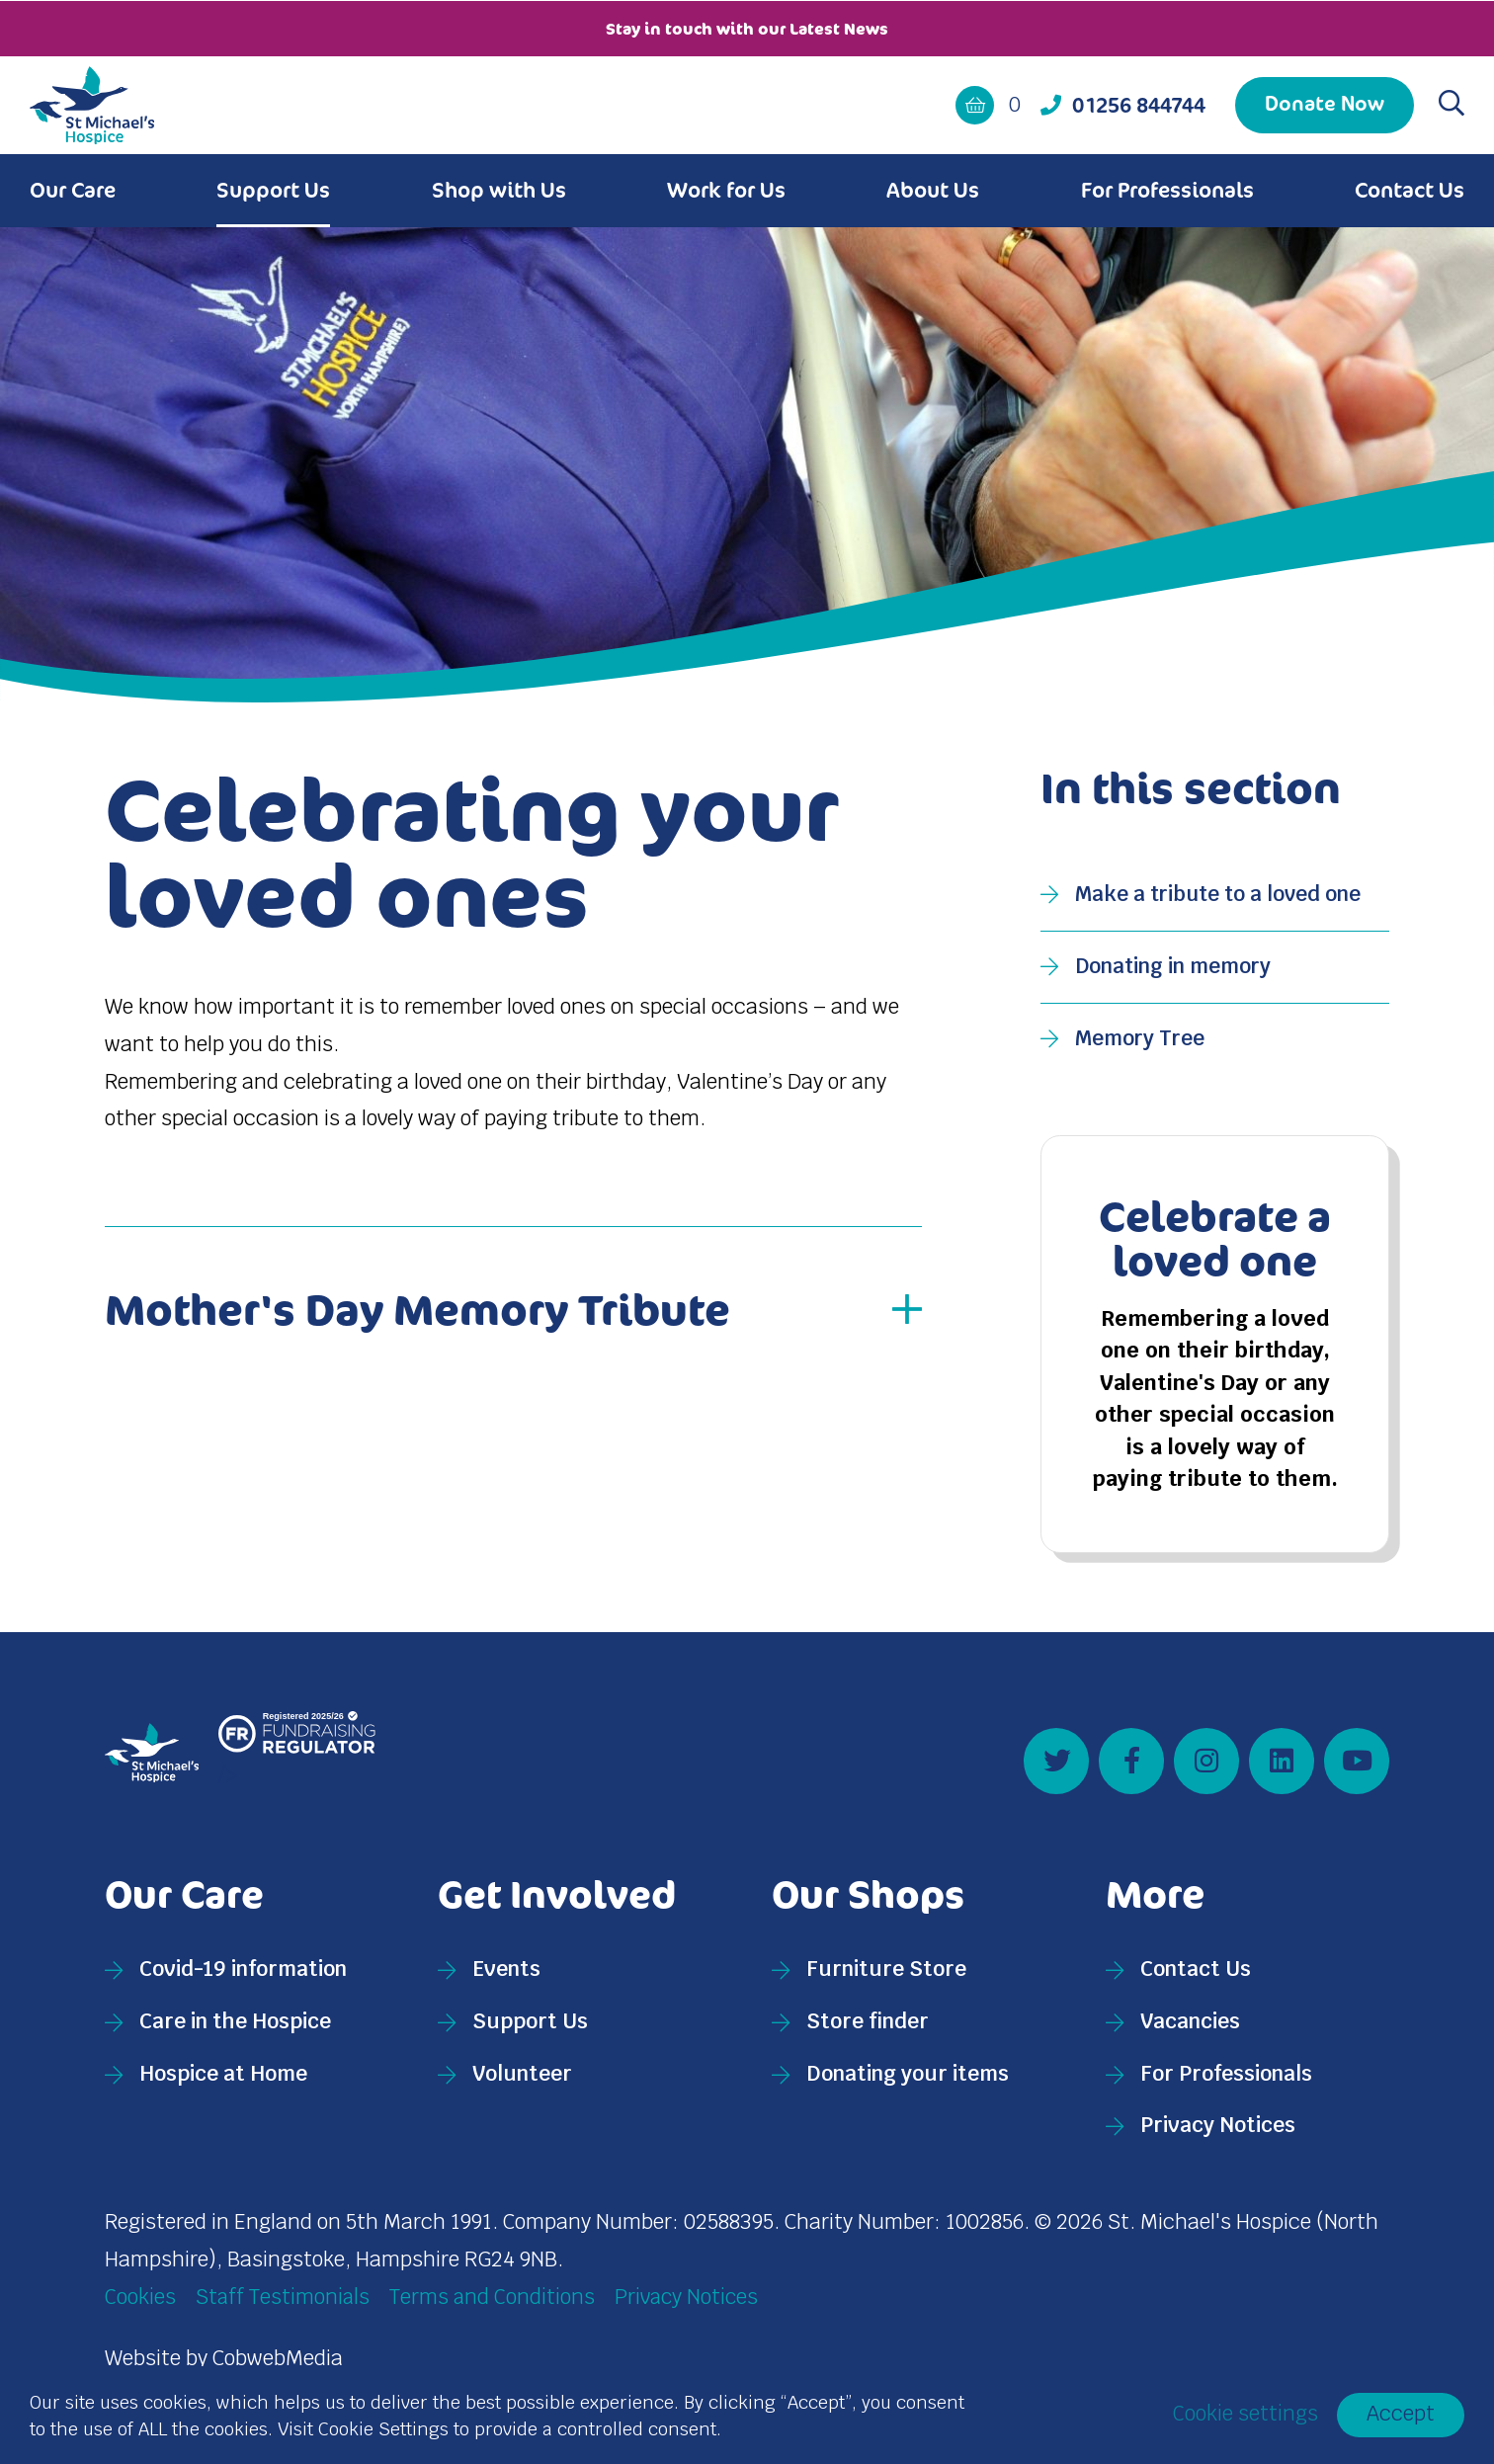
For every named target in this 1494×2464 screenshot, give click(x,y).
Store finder (867, 2029)
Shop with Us (499, 189)
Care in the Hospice (235, 2029)
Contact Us (1409, 189)
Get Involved (559, 1902)
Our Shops (869, 1902)
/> (297, 1758)
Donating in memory (1174, 964)
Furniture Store (886, 1977)
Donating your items (907, 2082)
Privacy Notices (1217, 2133)
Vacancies (1190, 2029)
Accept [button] (1401, 2414)
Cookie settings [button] (1244, 2415)
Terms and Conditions (494, 2305)
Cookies (140, 2305)
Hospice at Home (223, 2082)
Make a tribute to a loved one (1221, 892)
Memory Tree (1140, 1037)
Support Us (273, 189)
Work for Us (726, 189)
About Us (932, 189)
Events (506, 1977)
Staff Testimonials (284, 2305)
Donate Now (1324, 102)
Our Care (73, 189)
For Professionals (1167, 189)
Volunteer (522, 2082)
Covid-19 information (243, 1977)
